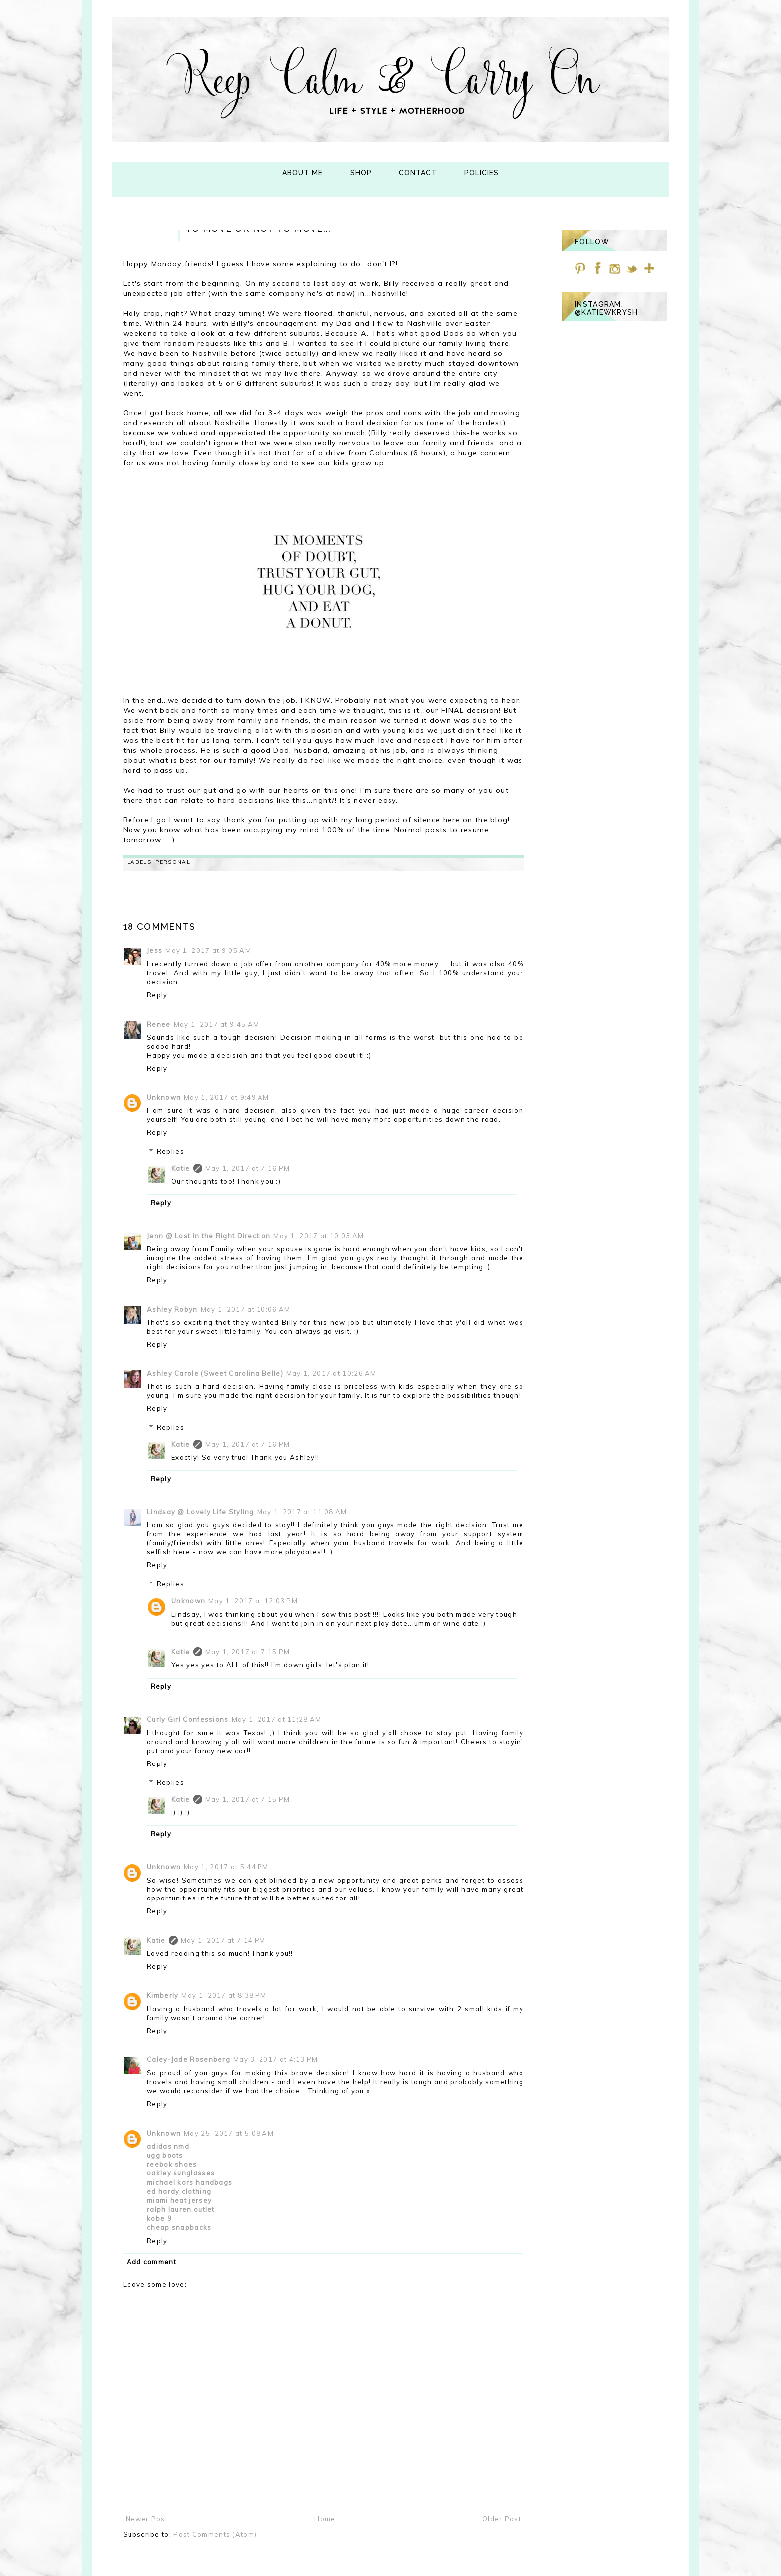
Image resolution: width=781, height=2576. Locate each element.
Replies (170, 1151)
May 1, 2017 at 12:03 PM (253, 1601)
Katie (180, 1168)
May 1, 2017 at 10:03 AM (318, 1236)
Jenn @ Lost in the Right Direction (208, 1236)
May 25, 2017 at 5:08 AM (229, 2133)
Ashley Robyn (172, 1309)
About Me (302, 173)
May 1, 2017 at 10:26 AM (331, 1373)
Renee (159, 1024)
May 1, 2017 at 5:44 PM (226, 1867)
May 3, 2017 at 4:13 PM (275, 2059)
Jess (154, 950)
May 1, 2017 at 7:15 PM (247, 1652)
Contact (418, 173)
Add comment (151, 2262)
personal (172, 862)
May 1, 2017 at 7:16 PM (247, 1168)
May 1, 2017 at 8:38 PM (223, 1995)
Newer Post (147, 2519)
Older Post (501, 2519)
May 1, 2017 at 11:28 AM (277, 1719)
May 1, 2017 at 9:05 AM (208, 950)
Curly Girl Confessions (188, 1719)
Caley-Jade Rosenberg (188, 2059)
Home (324, 2519)
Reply (157, 995)
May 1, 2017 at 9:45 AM (217, 1024)
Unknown (164, 1097)
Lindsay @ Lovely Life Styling (200, 1512)
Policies (481, 173)
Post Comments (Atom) (215, 2534)
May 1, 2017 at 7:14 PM (223, 1940)
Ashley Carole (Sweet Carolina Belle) (215, 1373)
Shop (361, 173)
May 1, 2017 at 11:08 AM (302, 1512)
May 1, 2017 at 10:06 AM (246, 1309)
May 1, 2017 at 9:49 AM (226, 1097)
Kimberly (162, 1995)
